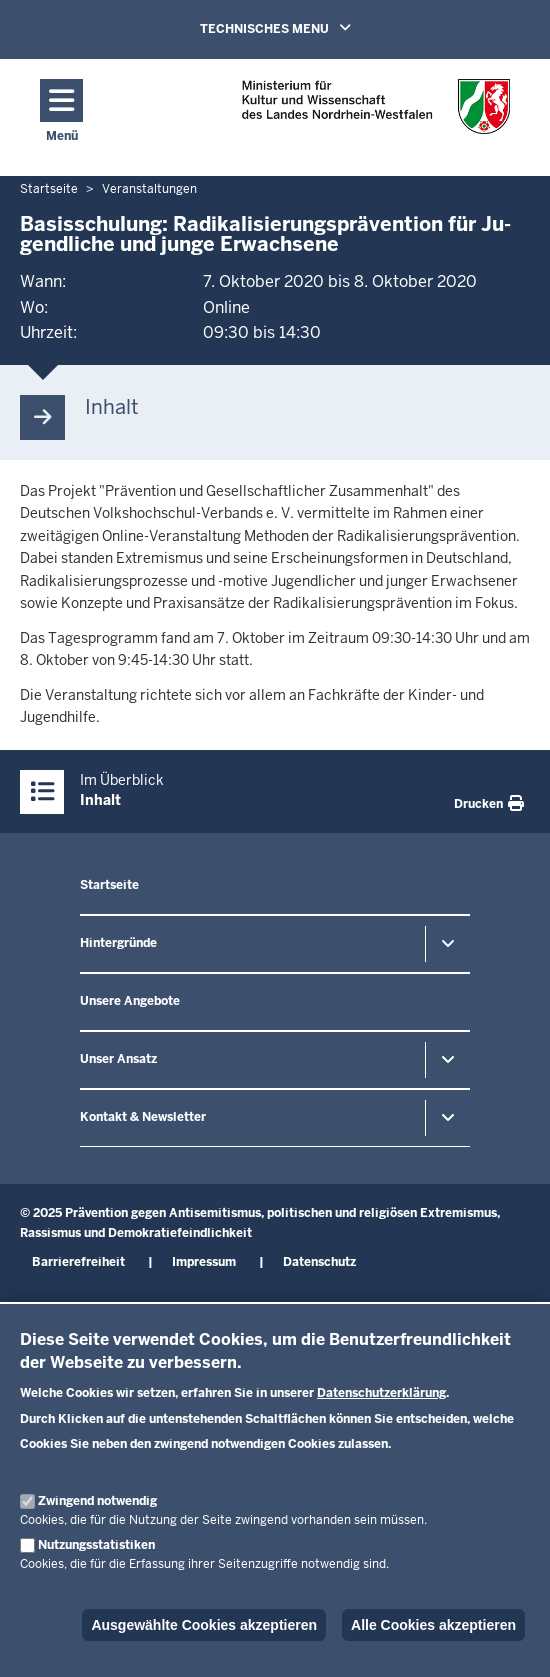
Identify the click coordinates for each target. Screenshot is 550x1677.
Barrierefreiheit (78, 1262)
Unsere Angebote (130, 1001)
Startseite (109, 885)
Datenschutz (319, 1262)
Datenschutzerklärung (381, 1393)
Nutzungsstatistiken (96, 1545)
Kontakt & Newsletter (143, 1117)
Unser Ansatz (118, 1059)
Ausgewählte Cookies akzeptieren (204, 1625)
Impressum (204, 1262)
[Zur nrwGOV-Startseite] (376, 112)
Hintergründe (118, 943)
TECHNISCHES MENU (304, 28)
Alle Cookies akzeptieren (433, 1625)
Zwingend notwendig (97, 1501)
